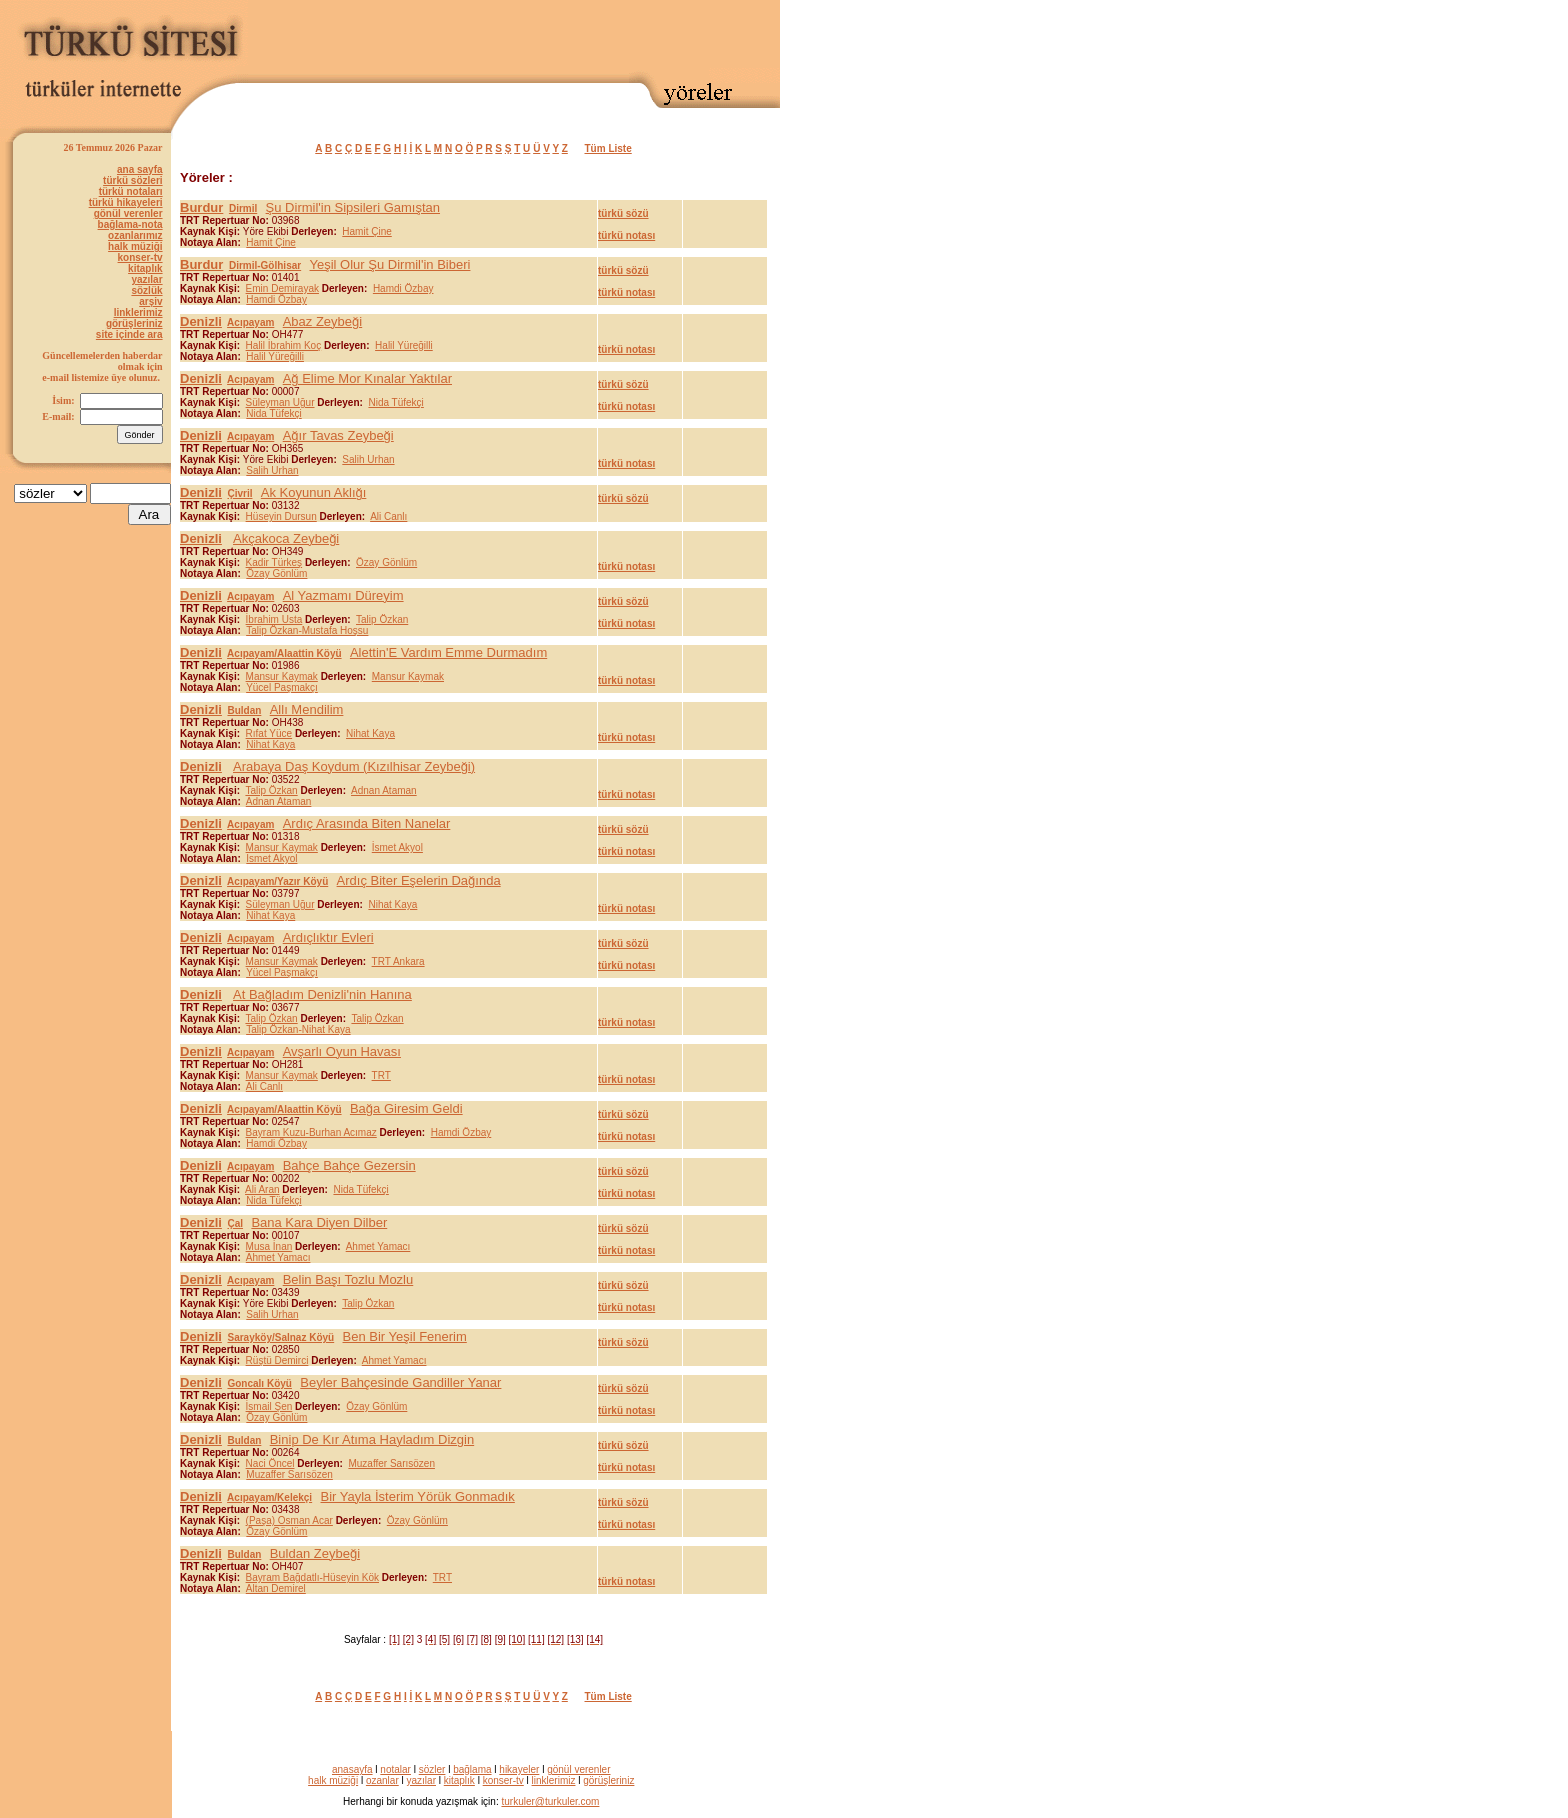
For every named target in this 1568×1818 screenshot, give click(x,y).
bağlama (472, 1769)
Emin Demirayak (282, 288)
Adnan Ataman (384, 790)
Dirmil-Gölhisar (265, 265)
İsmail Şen (269, 1406)
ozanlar (382, 1780)
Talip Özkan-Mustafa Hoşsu (307, 630)
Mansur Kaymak (282, 676)
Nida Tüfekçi (395, 402)
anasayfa (352, 1769)
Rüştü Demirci (277, 1360)
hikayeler (519, 1769)
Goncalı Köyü (259, 1383)
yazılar (146, 279)
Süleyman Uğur (280, 402)
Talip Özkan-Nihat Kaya (298, 1029)
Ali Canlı (388, 516)
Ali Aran (262, 1189)
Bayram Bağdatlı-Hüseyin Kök (312, 1577)
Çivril (239, 493)
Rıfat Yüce (269, 733)
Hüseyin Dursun (281, 516)
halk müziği (135, 246)
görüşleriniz (134, 323)
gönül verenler (128, 213)
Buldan (244, 710)
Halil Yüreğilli (404, 345)
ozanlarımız (135, 235)
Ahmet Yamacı (378, 1246)
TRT (381, 1075)
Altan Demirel (276, 1588)
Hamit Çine (366, 231)
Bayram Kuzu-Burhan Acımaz (311, 1132)
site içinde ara (129, 334)
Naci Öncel (270, 1463)
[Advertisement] (546, 37)
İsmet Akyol (397, 847)
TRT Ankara (398, 961)
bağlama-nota (130, 224)
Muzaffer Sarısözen (391, 1463)
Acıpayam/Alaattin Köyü (284, 653)
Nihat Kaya (370, 733)
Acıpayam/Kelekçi (269, 1497)
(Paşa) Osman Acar (289, 1520)
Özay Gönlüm (386, 562)
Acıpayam (250, 322)
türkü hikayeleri (126, 202)
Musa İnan (269, 1246)
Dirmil (243, 208)
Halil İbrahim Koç (284, 345)
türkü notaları (131, 191)
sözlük (146, 290)
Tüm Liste (608, 148)
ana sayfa (140, 169)
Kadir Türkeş (274, 562)
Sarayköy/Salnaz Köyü (280, 1337)
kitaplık (145, 268)
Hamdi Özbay (403, 288)
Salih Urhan (368, 459)
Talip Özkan (382, 619)
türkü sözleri (132, 180)
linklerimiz (138, 312)
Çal (235, 1223)
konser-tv (140, 257)
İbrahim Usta (274, 619)
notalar (395, 1769)
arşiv (150, 301)
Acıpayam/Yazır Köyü (277, 881)
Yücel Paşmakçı (282, 687)
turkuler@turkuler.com (550, 1801)
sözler (432, 1769)
